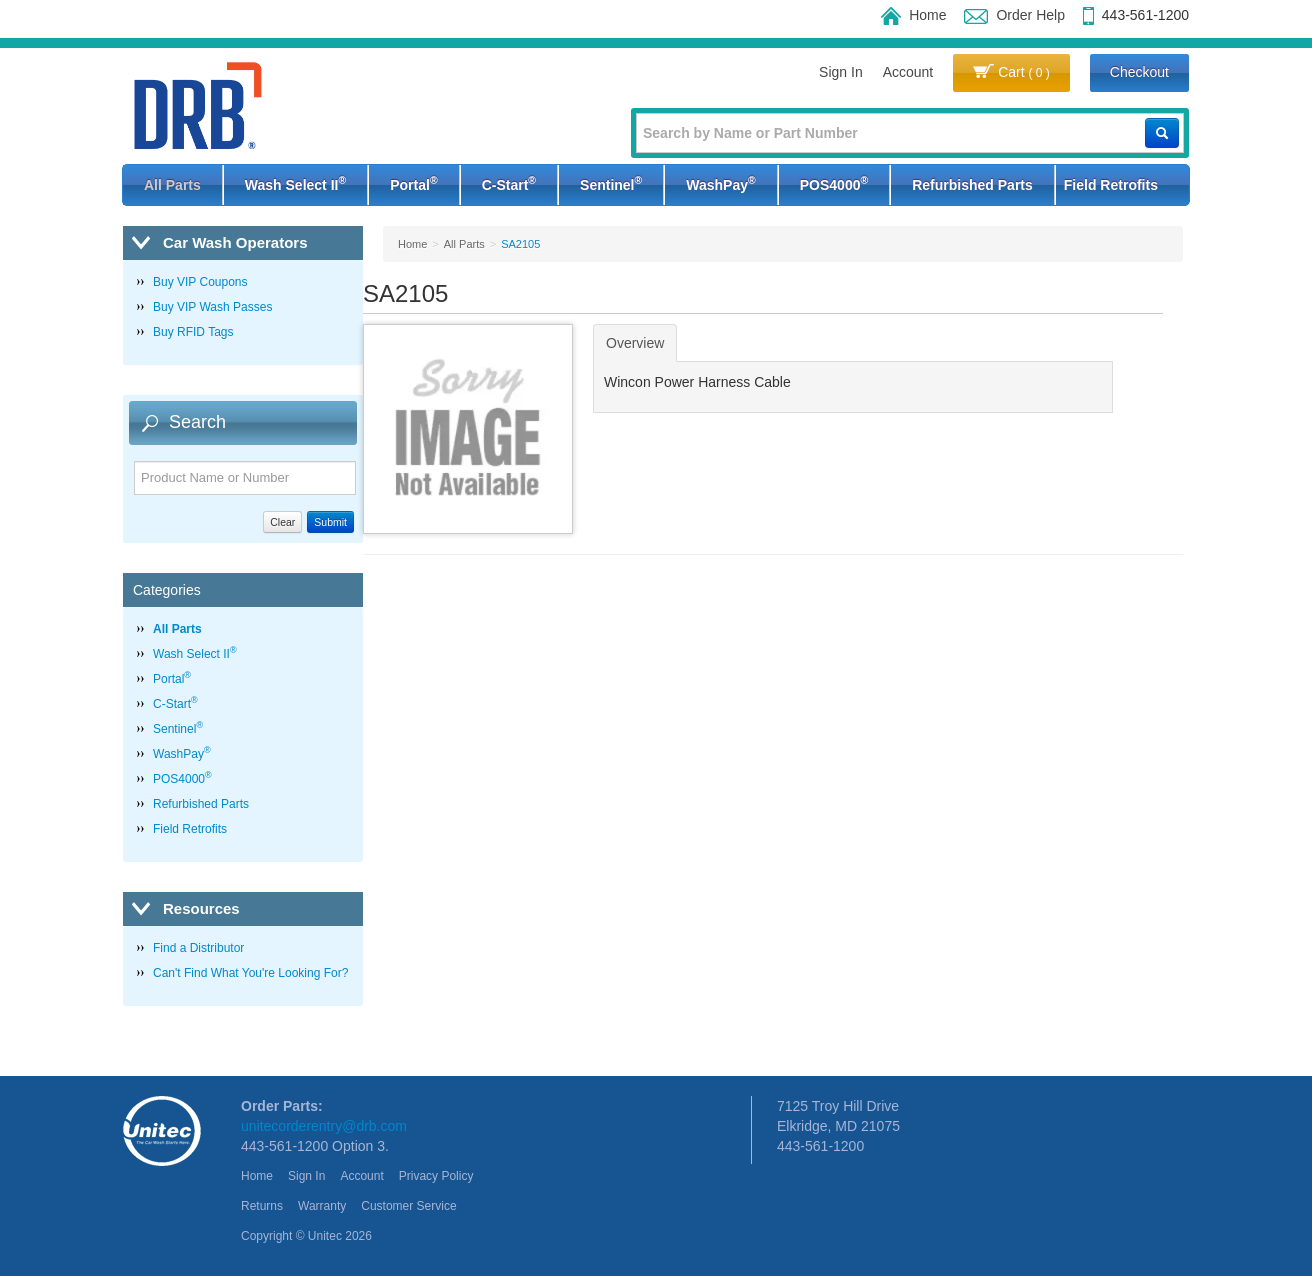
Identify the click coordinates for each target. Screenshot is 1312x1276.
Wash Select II (295, 183)
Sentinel (611, 183)
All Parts (172, 185)
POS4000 (834, 183)
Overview (635, 343)
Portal (413, 183)
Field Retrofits (1111, 185)
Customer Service (408, 1206)
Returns (262, 1206)
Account (908, 72)
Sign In (841, 72)
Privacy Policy (436, 1176)
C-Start (509, 183)
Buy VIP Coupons (200, 282)
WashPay (720, 183)
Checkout (1139, 72)
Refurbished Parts (972, 185)
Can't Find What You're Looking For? (250, 973)
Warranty (322, 1206)
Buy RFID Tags (193, 332)
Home (913, 15)
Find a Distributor (198, 948)
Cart (1011, 72)
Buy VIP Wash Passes (212, 307)
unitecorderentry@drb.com (324, 1126)
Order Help (1014, 15)
